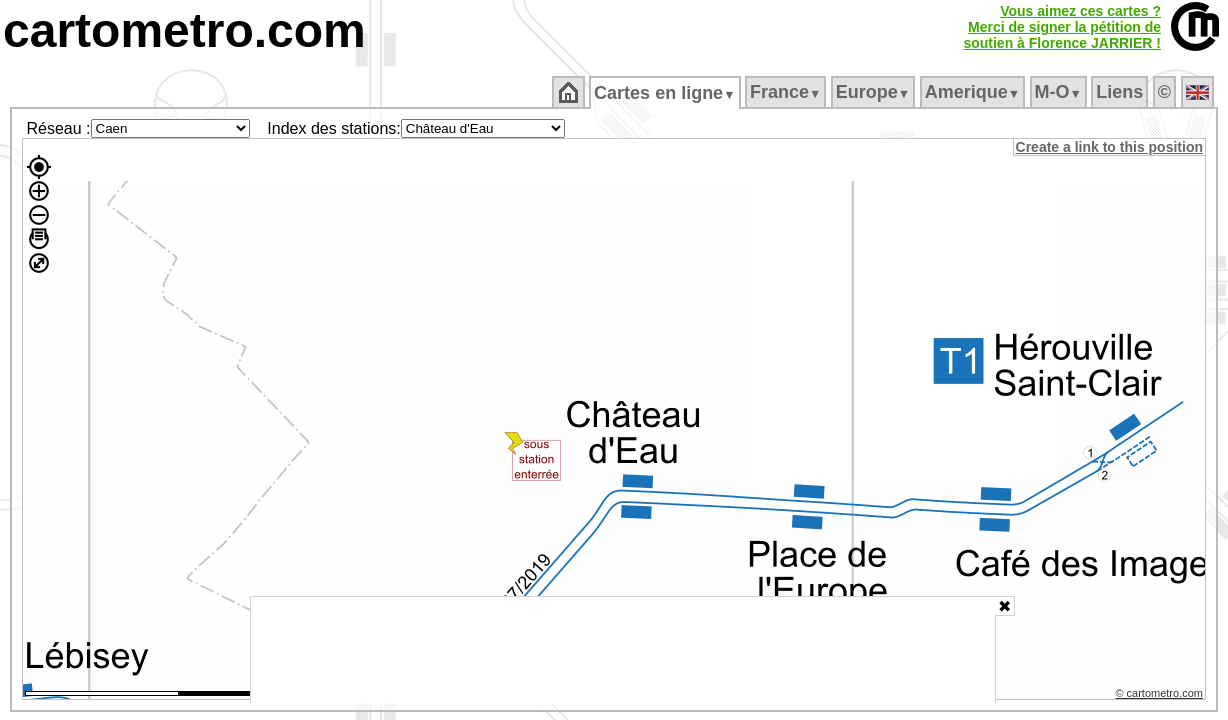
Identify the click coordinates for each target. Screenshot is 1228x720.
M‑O (1059, 92)
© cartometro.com (1161, 696)
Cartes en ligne (666, 93)
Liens (1121, 92)
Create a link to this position (1110, 147)
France (786, 92)
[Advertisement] (623, 650)
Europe (874, 92)
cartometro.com (184, 30)
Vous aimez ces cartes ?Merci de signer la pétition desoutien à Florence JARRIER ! (1062, 27)
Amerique (973, 92)
